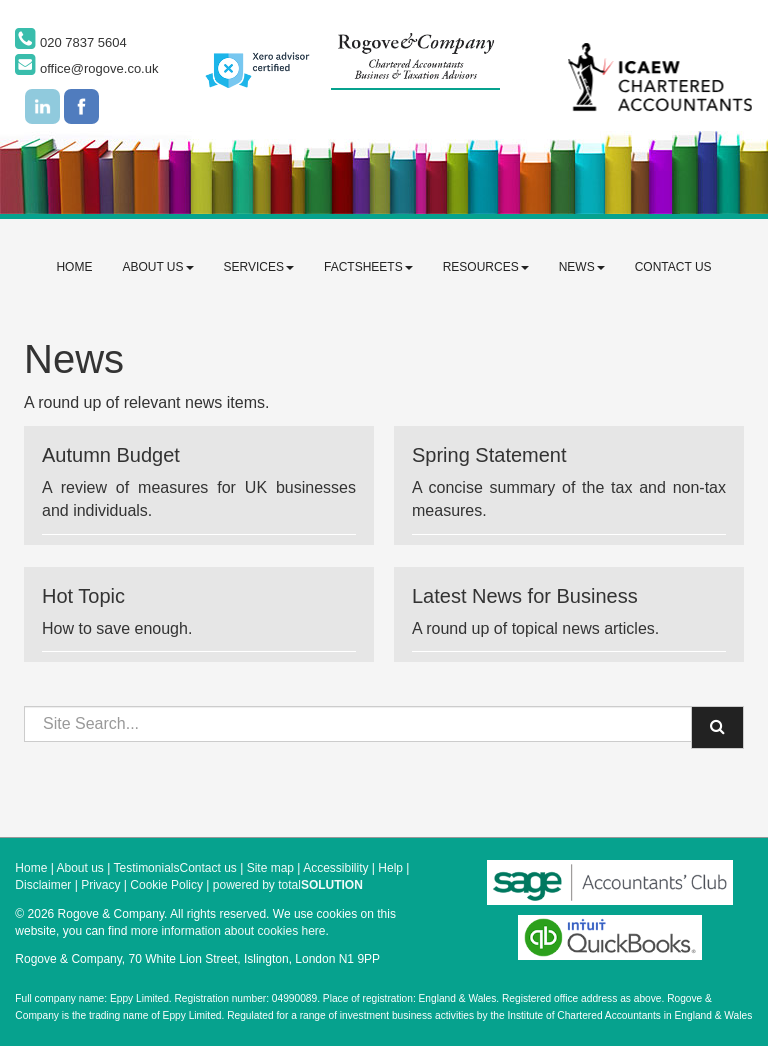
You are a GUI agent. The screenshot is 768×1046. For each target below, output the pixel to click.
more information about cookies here (228, 931)
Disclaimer (43, 885)
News (582, 267)
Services (259, 267)
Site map (270, 868)
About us (157, 267)
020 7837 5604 (70, 42)
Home (74, 267)
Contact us (673, 267)
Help (390, 868)
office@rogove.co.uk (86, 68)
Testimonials (146, 868)
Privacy (100, 885)
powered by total (288, 885)
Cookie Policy (166, 885)
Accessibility (335, 868)
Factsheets (368, 267)
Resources (486, 267)
